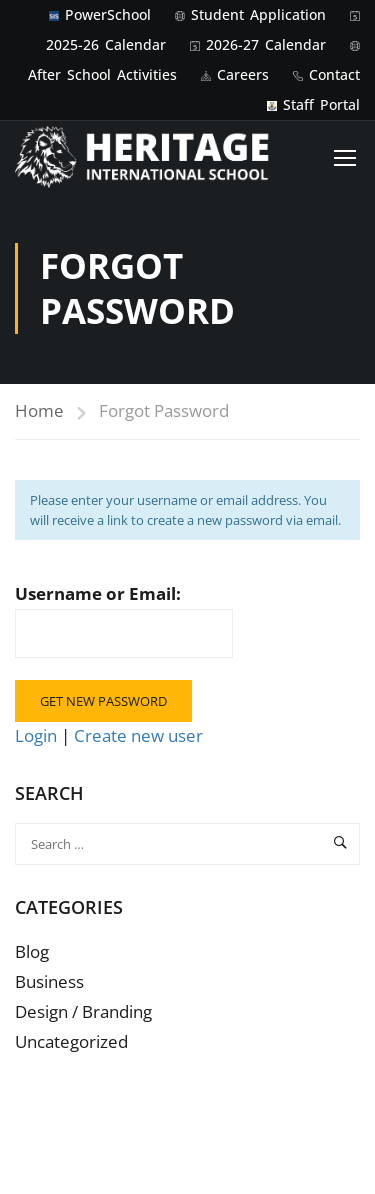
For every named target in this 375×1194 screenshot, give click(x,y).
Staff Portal (321, 104)
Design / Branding (83, 1011)
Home (39, 410)
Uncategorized (71, 1041)
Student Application (258, 14)
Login (38, 735)
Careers (243, 74)
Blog (32, 951)
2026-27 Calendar (266, 44)
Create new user (138, 735)
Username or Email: (124, 620)
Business (49, 981)
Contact (334, 74)
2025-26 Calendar (106, 44)
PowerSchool (108, 14)
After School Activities (102, 74)
